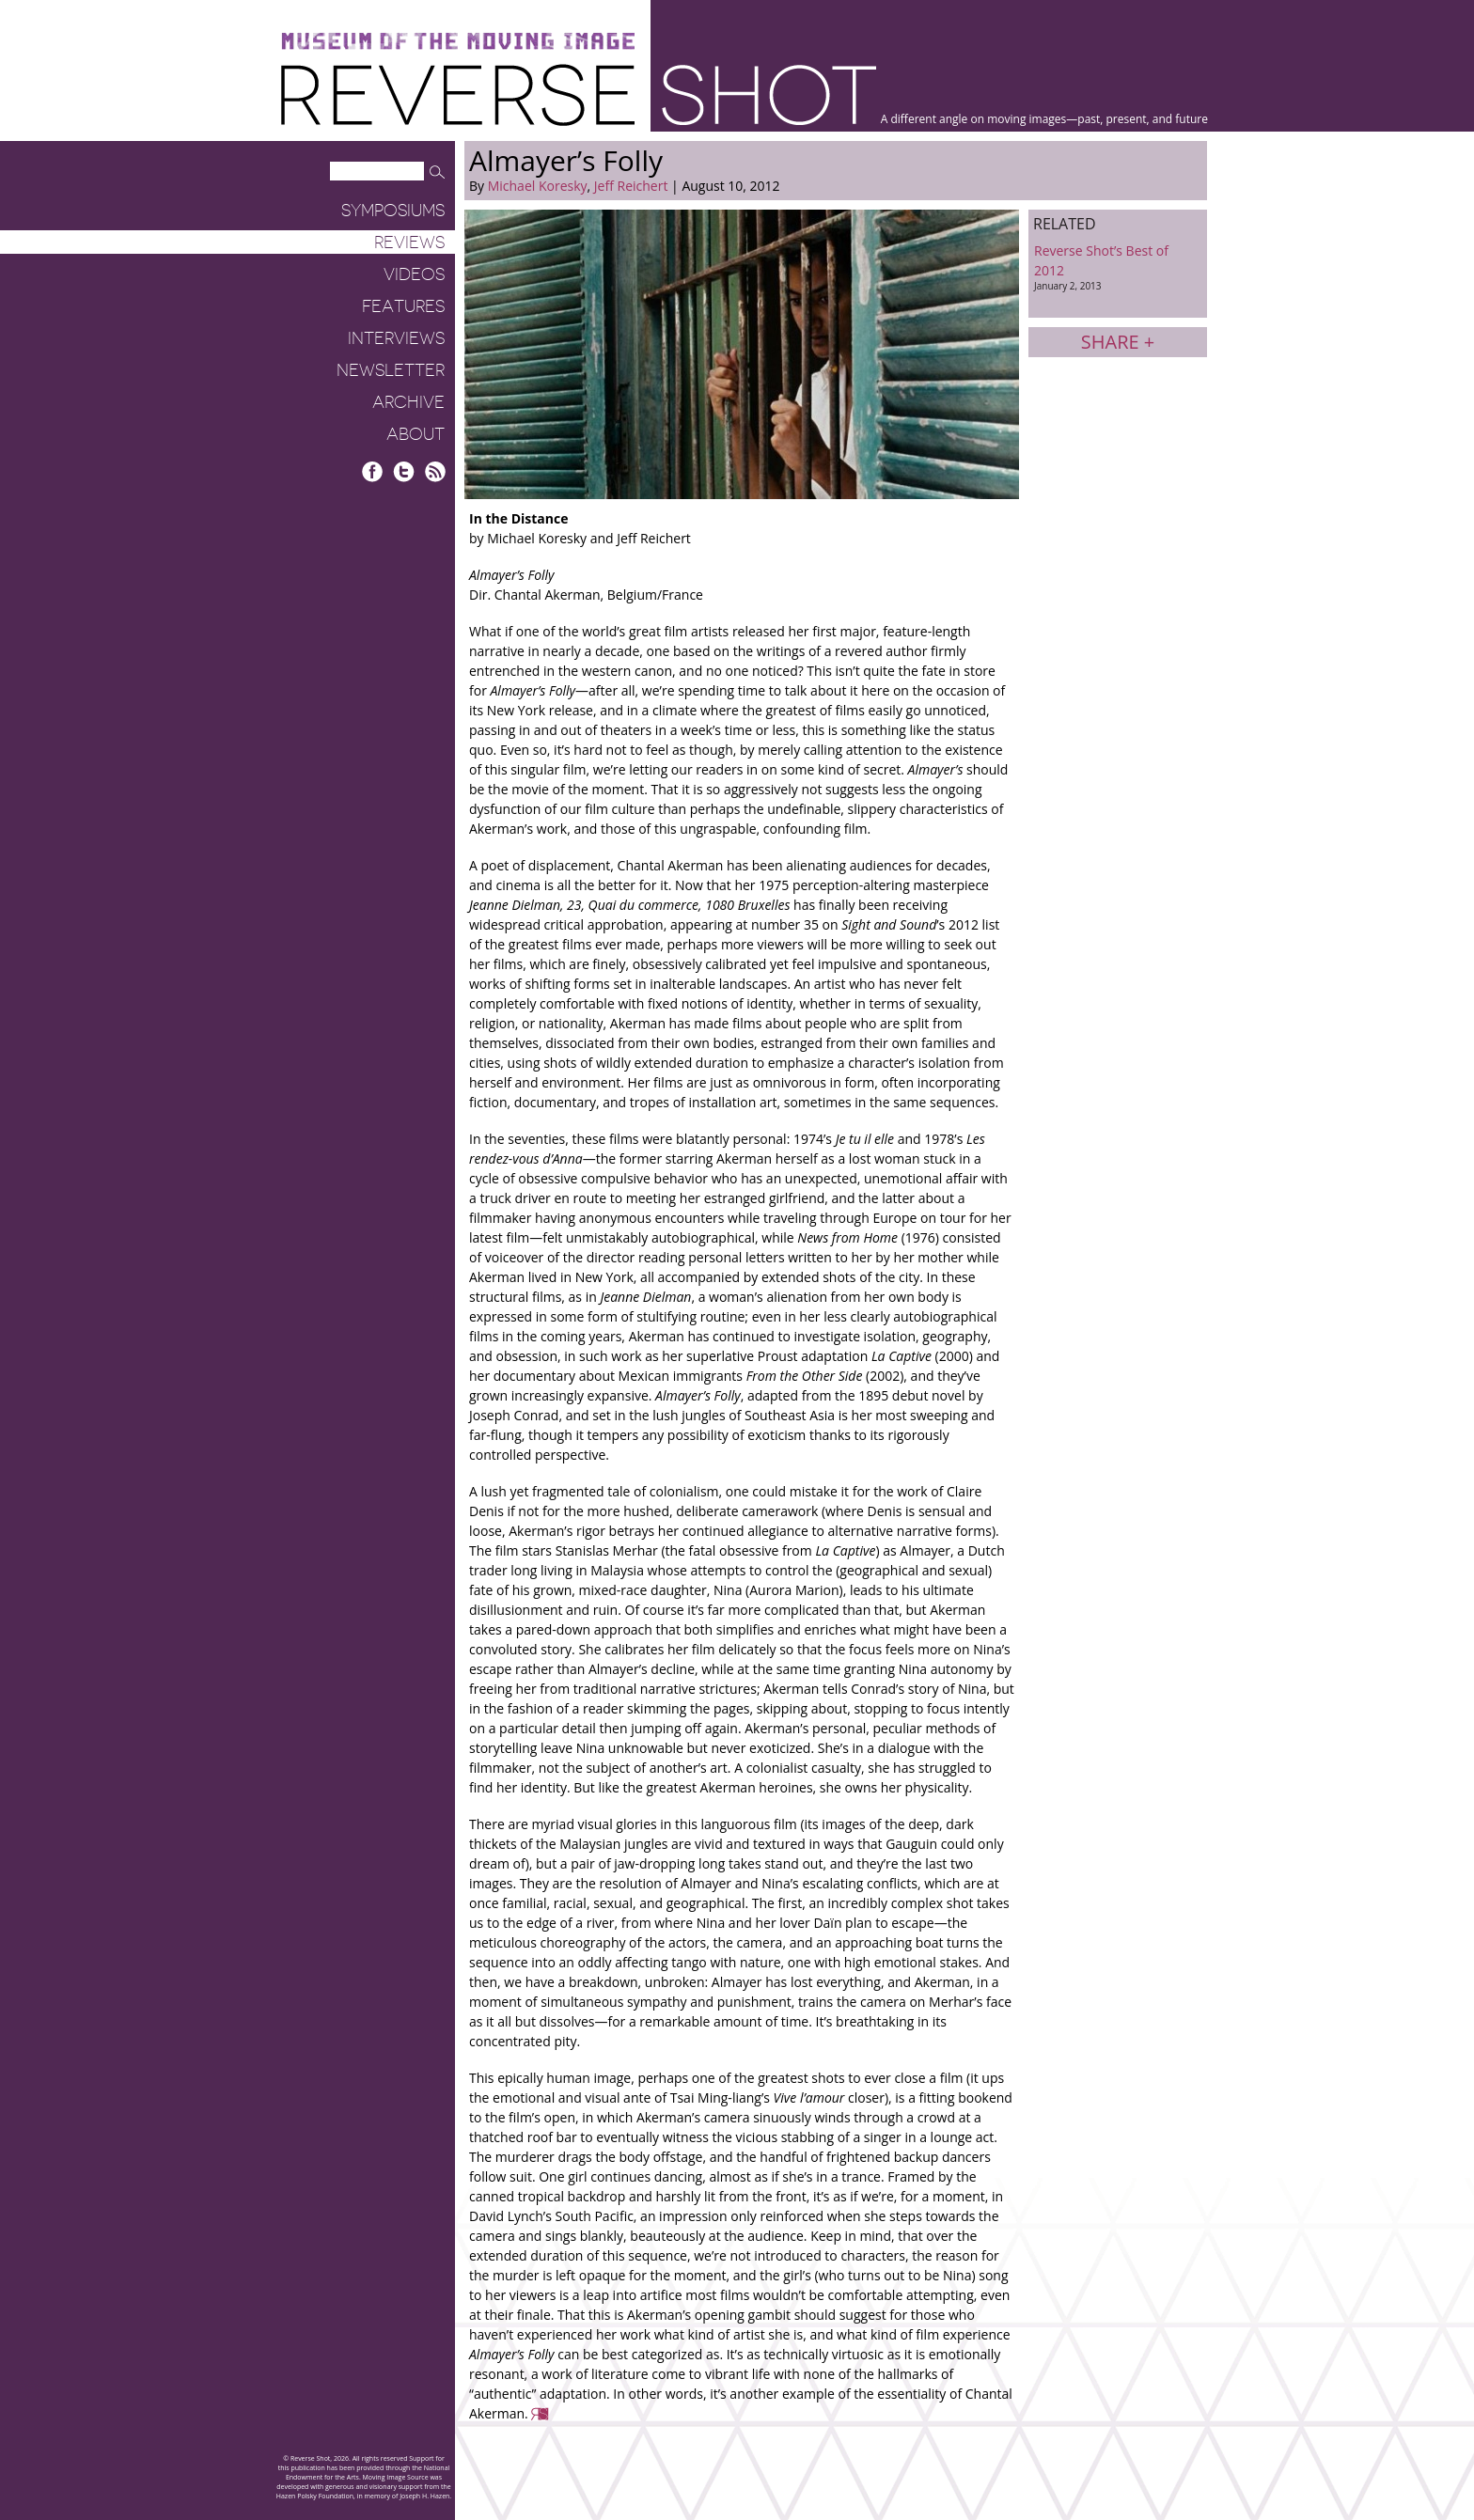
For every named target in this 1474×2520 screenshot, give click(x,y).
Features (403, 306)
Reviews (409, 242)
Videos (414, 274)
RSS (435, 471)
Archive (408, 402)
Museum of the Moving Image (458, 42)
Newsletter (391, 370)
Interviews (396, 338)
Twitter (404, 471)
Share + (1117, 341)
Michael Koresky (538, 186)
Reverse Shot (578, 94)
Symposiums (393, 210)
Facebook (373, 471)
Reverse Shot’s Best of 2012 (1117, 267)
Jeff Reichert (631, 186)
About (415, 434)
